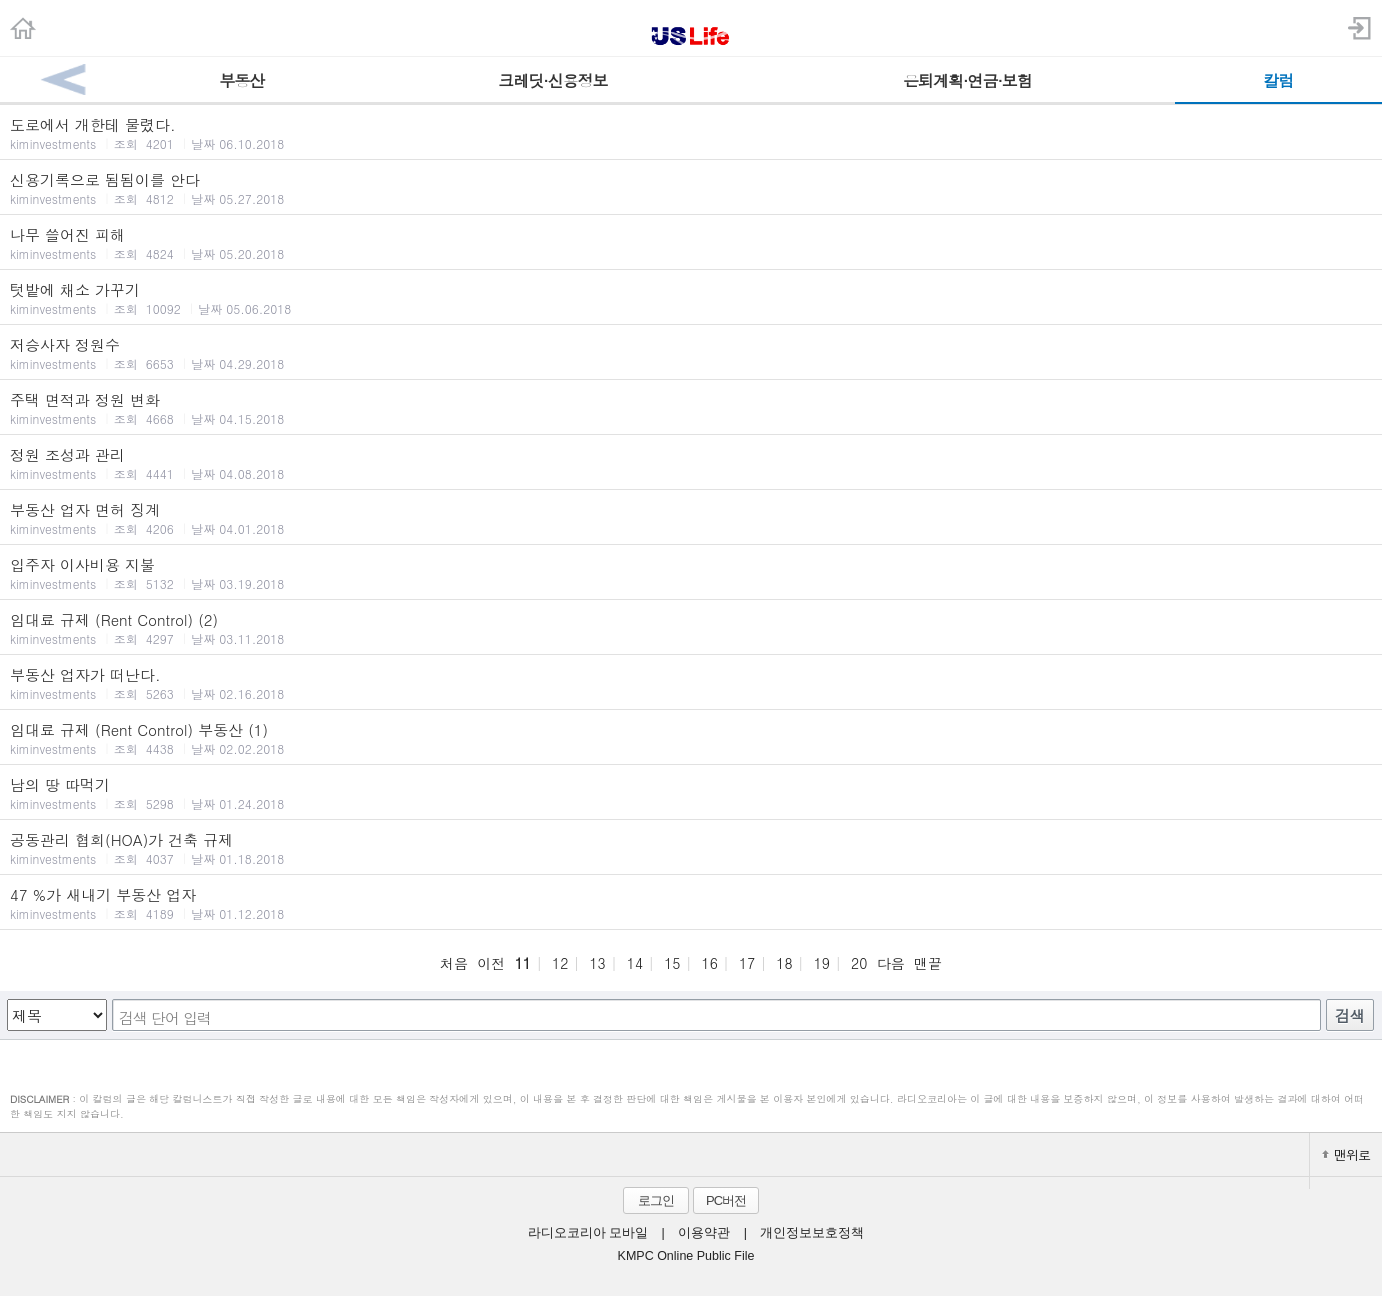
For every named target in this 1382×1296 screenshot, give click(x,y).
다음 (891, 963)
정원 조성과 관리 (691, 463)
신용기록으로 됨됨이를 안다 (691, 188)
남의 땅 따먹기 (691, 793)
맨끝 (928, 963)
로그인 (656, 1200)
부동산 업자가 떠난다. (691, 683)
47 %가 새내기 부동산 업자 (691, 903)
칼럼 (1278, 80)
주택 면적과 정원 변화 (691, 408)
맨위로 (1346, 1154)
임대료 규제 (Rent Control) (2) (691, 628)
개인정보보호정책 (812, 1233)
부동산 (241, 80)
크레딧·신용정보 (552, 80)
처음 (454, 963)
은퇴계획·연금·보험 (967, 80)
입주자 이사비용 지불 (691, 573)
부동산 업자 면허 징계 (691, 518)
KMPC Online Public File (686, 1256)
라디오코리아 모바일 (588, 1233)
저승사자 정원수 (691, 353)
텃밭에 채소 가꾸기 (691, 298)
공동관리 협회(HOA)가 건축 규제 (691, 848)
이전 (491, 963)
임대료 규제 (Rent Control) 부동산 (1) (691, 738)
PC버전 (726, 1200)
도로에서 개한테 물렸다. (691, 133)
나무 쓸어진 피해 (691, 243)
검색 (1350, 1015)
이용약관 (704, 1233)
